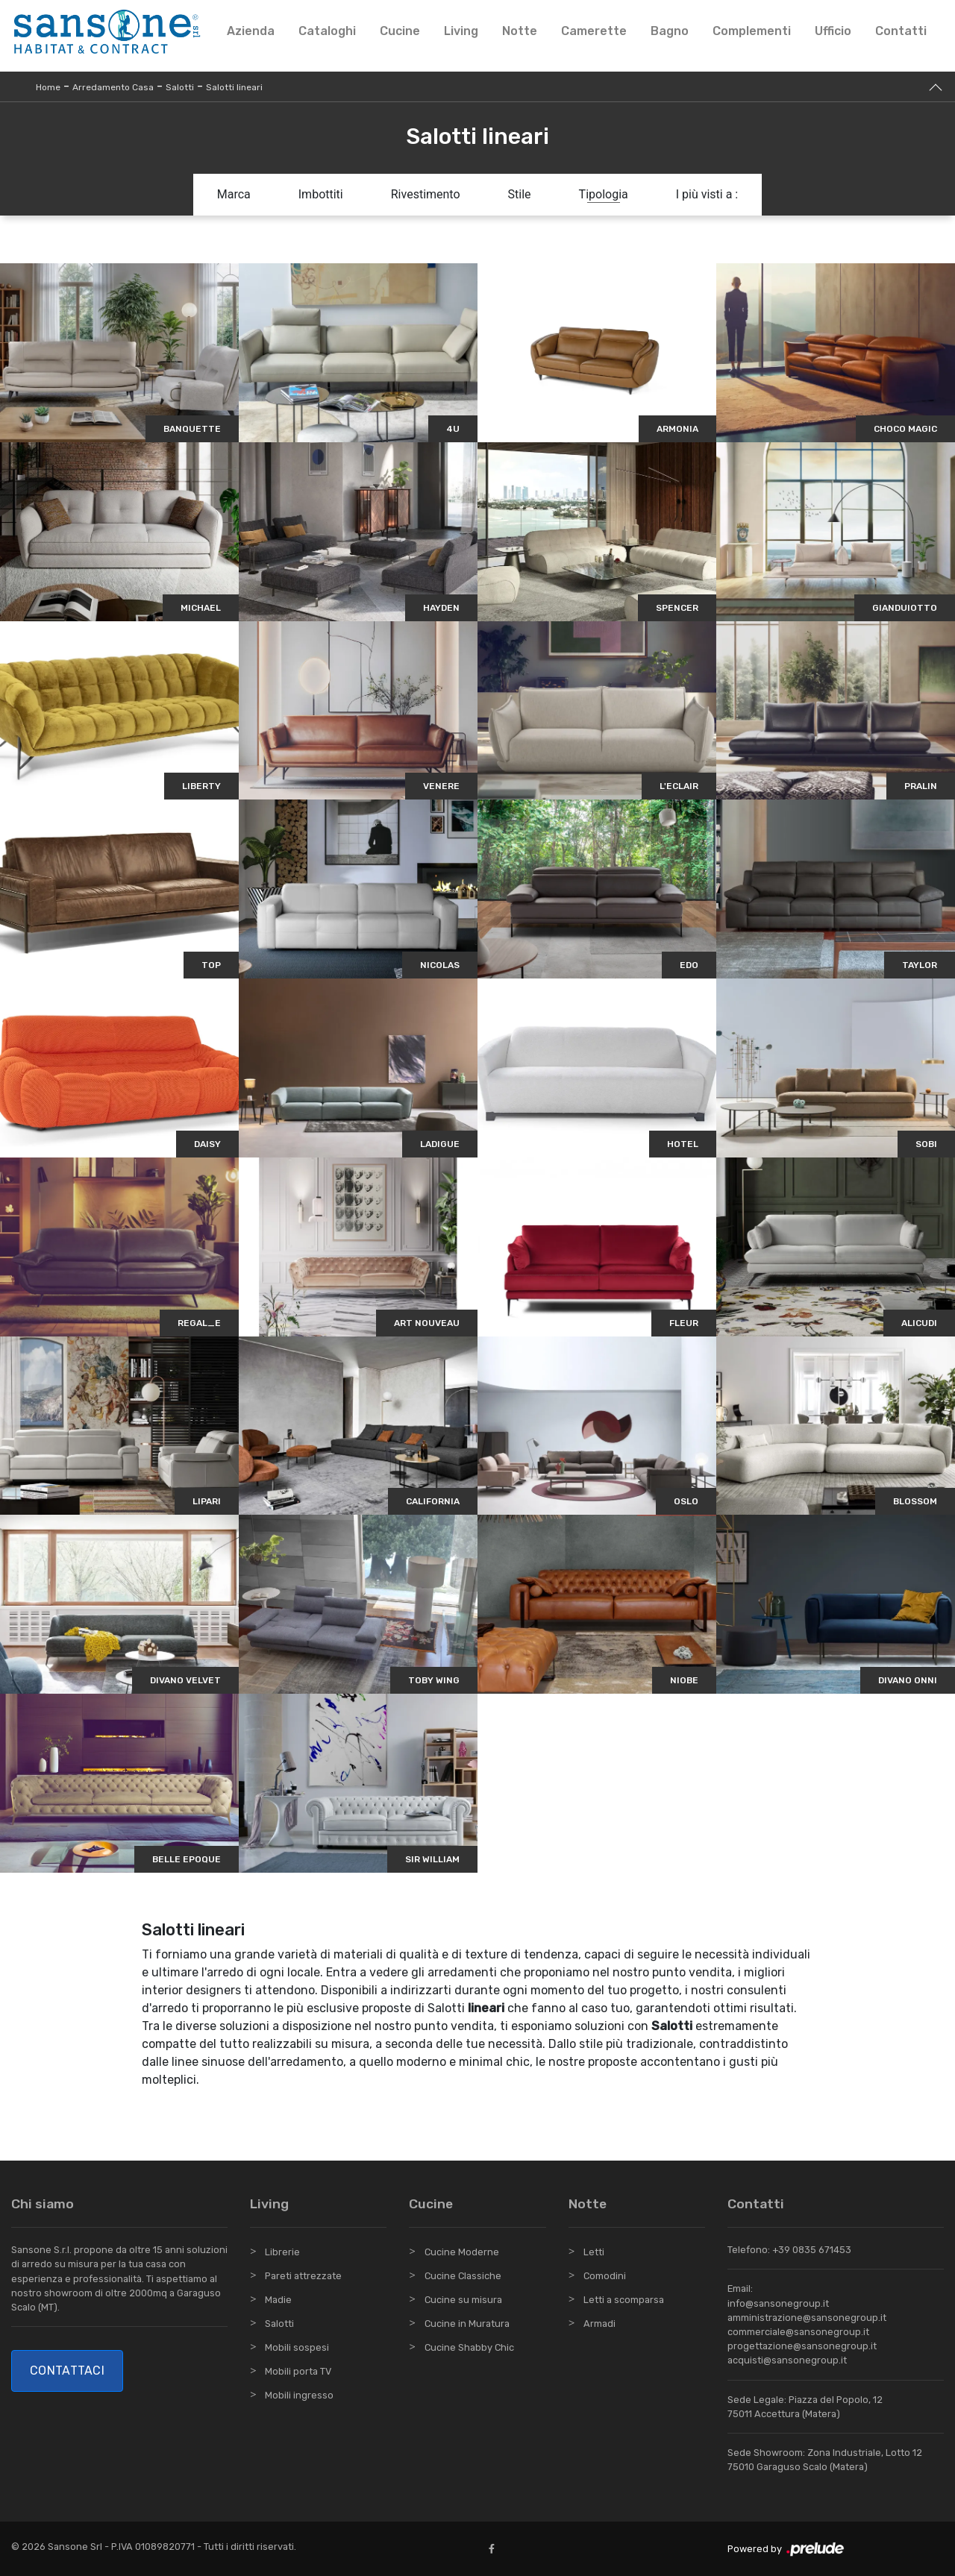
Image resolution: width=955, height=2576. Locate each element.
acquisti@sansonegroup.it (787, 2360)
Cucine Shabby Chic (469, 2347)
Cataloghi (327, 31)
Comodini (604, 2275)
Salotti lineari (234, 87)
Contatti (901, 31)
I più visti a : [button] (707, 194)
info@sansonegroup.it (778, 2303)
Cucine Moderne (462, 2252)
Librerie (282, 2252)
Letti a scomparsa (623, 2299)
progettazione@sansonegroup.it (802, 2346)
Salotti (180, 87)
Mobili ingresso (299, 2395)
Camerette (594, 31)
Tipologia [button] (603, 194)
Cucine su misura (463, 2299)
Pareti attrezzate (303, 2275)
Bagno (670, 31)
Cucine (400, 31)
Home (48, 87)
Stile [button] (519, 194)
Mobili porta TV (298, 2371)
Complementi (752, 31)
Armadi (599, 2323)
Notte (519, 31)
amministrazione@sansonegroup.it (806, 2317)
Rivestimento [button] (425, 194)
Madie (278, 2299)
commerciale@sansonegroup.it (798, 2331)
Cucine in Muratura (467, 2323)
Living (461, 31)
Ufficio (833, 31)
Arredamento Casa (113, 87)
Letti (593, 2252)
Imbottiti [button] (320, 194)
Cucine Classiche (463, 2275)
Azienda (251, 31)
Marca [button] (234, 194)
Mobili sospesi (297, 2347)
